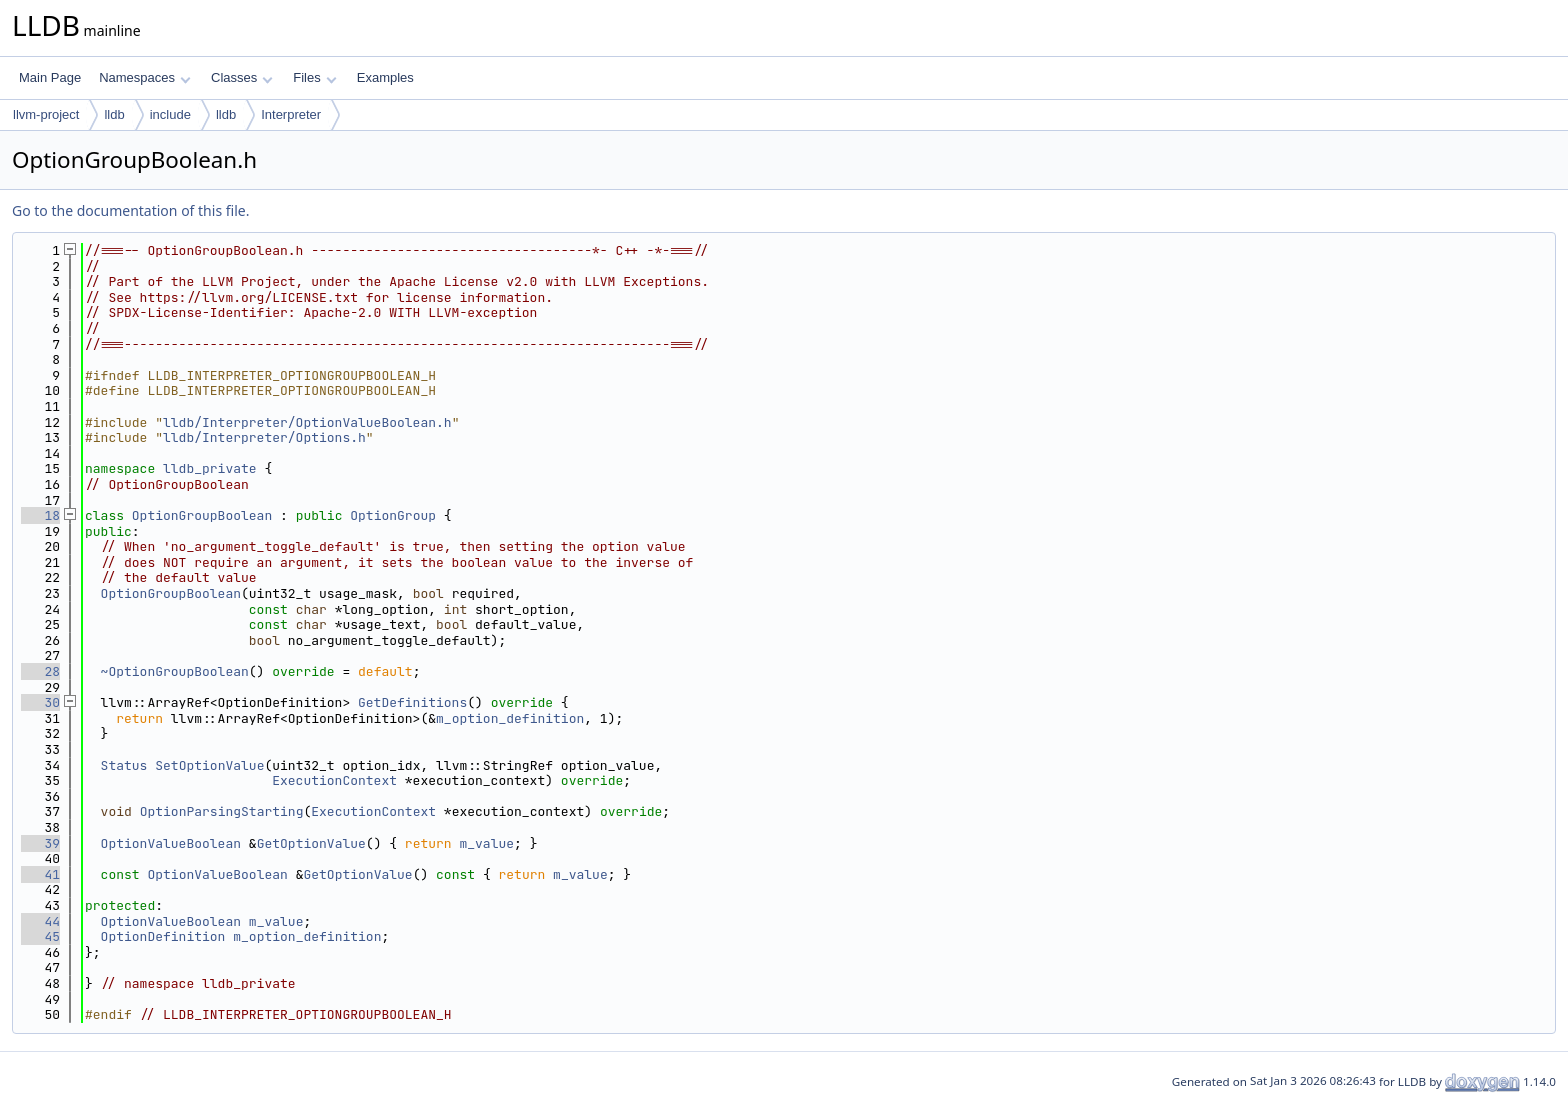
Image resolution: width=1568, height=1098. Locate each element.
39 (40, 843)
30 (40, 702)
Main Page (50, 77)
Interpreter (291, 114)
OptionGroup (393, 515)
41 (40, 874)
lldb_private (210, 468)
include (170, 114)
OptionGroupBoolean (202, 515)
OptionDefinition (163, 936)
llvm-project (46, 114)
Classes (242, 77)
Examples (385, 77)
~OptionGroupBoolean (175, 671)
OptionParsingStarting (222, 811)
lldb (114, 114)
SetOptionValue (209, 765)
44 (40, 921)
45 (40, 936)
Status (124, 765)
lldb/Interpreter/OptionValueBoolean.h (307, 422)
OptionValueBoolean (171, 843)
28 (40, 671)
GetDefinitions (412, 702)
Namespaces (144, 77)
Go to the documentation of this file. (130, 210)
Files (314, 77)
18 (40, 515)
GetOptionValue (311, 843)
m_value (486, 843)
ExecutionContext (334, 780)
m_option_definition (510, 718)
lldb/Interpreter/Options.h (264, 437)
